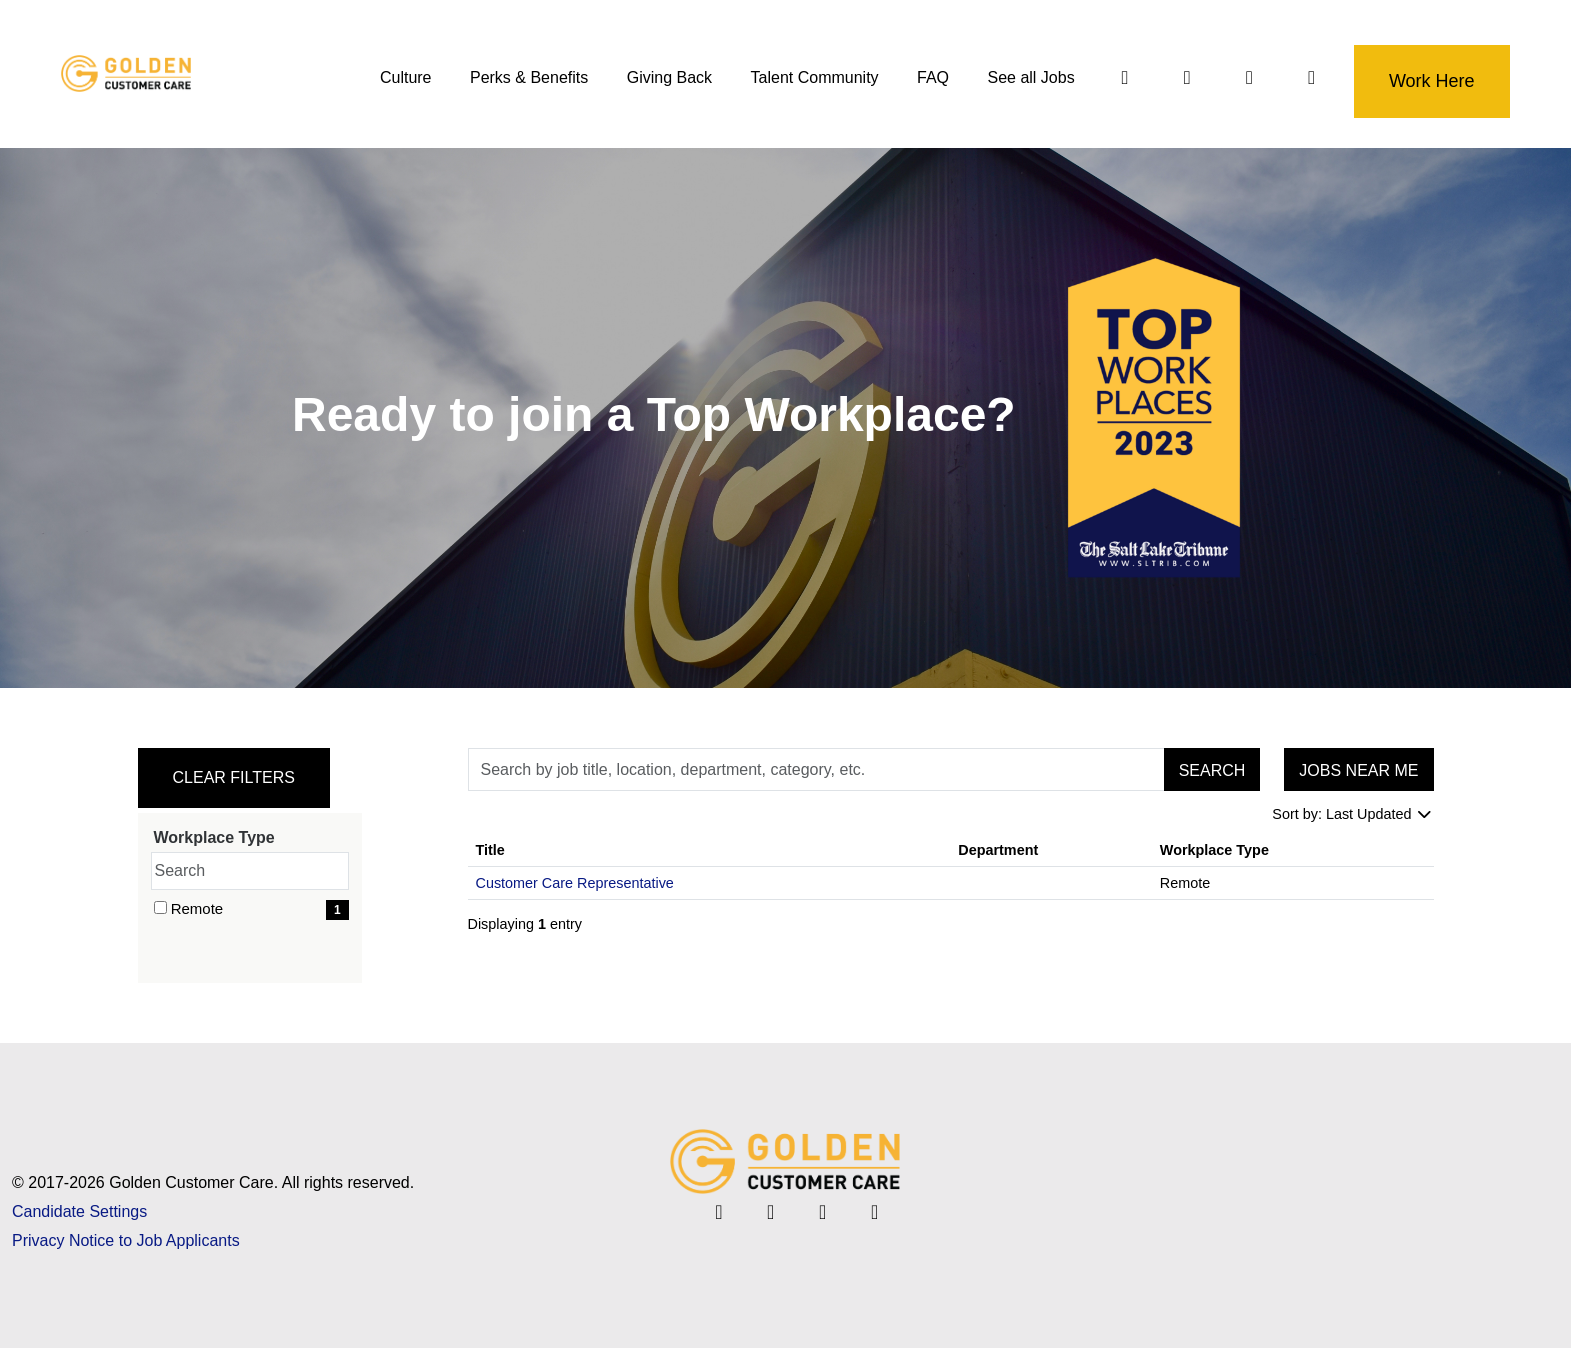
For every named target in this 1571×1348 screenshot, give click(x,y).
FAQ (932, 77)
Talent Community (814, 77)
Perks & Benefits (528, 77)
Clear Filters (234, 777)
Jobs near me (1358, 770)
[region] (951, 888)
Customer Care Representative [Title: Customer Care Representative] (575, 883)
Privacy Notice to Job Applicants (126, 1240)
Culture (405, 77)
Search (1212, 770)
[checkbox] (160, 907)
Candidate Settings (79, 1211)
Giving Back (668, 77)
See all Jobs (1030, 77)
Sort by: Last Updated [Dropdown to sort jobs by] (1352, 814)
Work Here (1431, 81)
